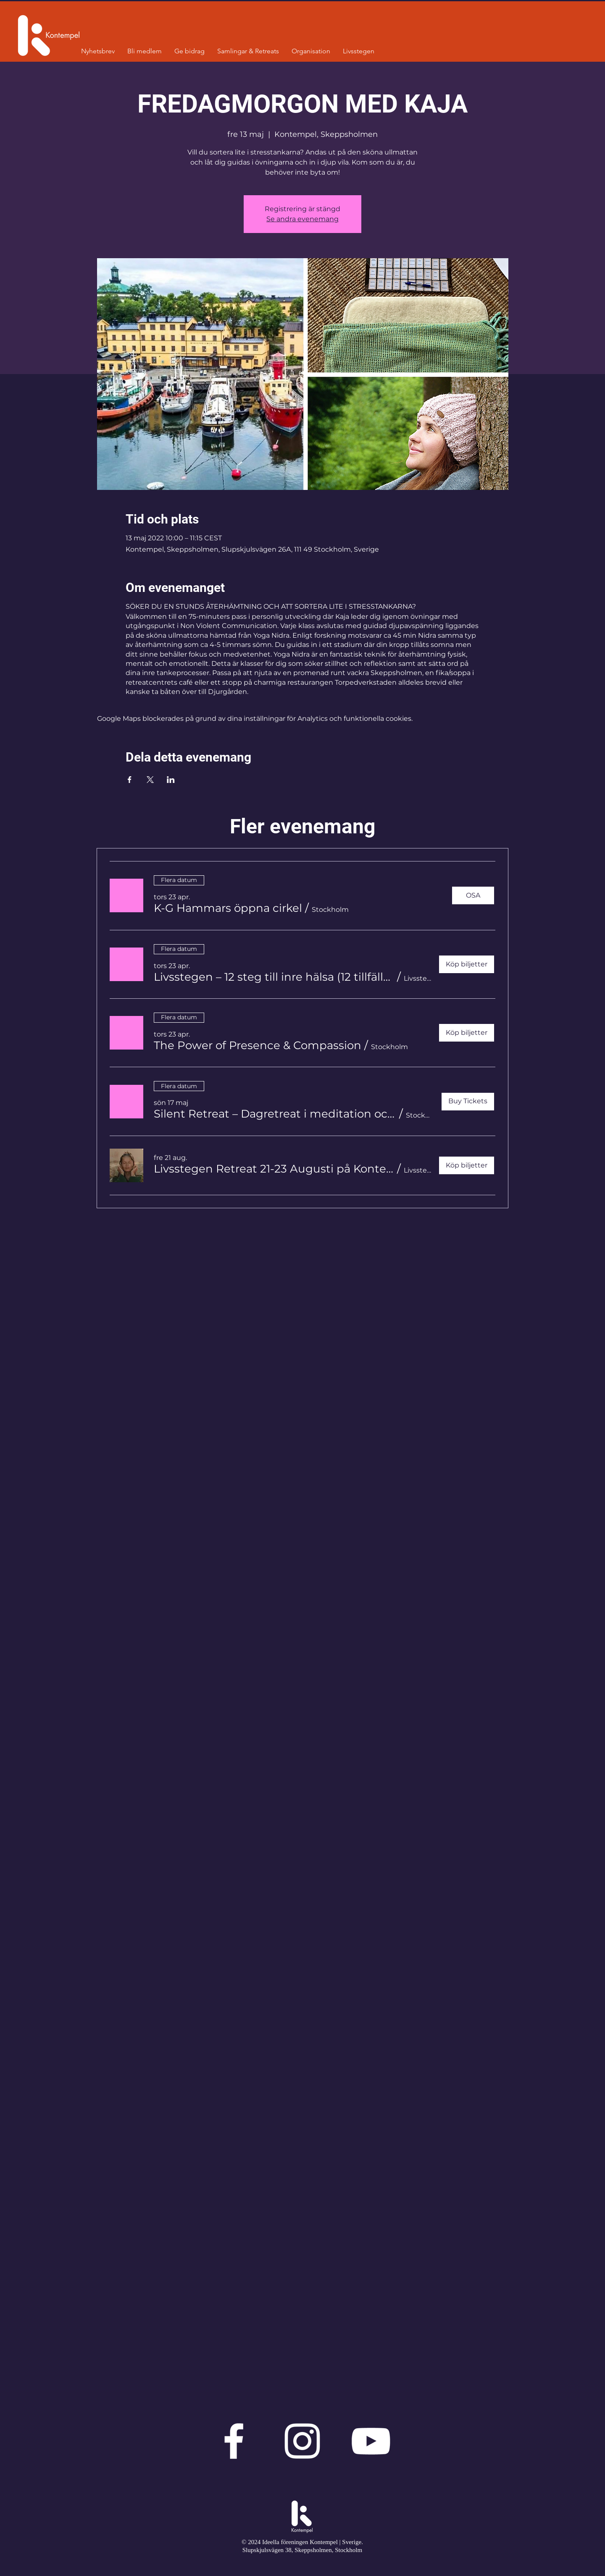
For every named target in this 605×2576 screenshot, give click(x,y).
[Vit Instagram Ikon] (302, 2441)
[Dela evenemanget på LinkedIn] (171, 779)
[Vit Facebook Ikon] (234, 2441)
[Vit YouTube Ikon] (371, 2441)
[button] (228, 908)
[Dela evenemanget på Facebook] (130, 779)
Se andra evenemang (302, 219)
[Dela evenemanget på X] (150, 779)
